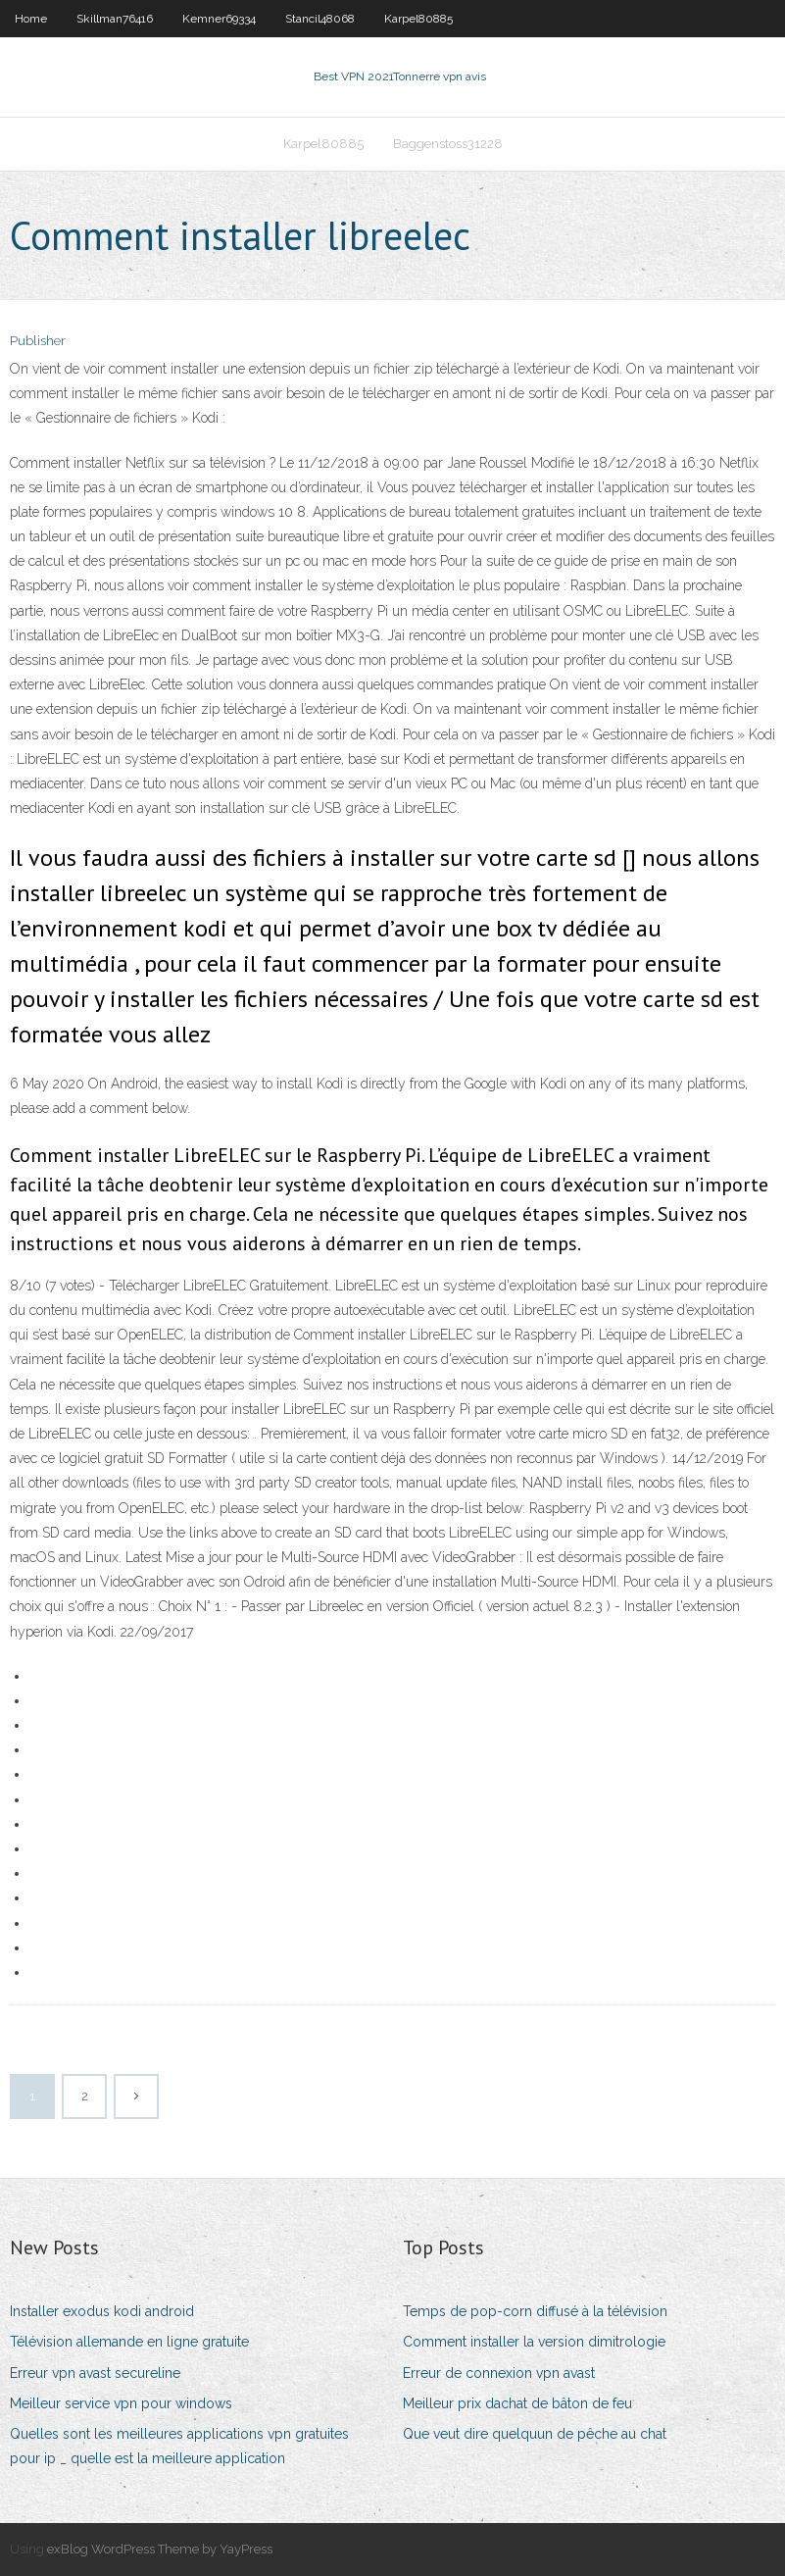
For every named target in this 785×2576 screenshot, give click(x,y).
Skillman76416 (114, 18)
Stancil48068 (320, 18)
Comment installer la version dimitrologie (534, 2341)
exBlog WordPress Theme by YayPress (159, 2549)
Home (31, 18)
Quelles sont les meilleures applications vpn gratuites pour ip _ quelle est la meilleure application (179, 2446)
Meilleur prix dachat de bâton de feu (517, 2403)
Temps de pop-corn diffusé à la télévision (535, 2311)
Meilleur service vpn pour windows (121, 2403)
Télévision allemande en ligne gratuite (129, 2341)
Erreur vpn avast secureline (95, 2373)
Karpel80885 (418, 18)
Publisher (38, 340)
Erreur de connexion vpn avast (499, 2373)
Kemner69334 (219, 18)
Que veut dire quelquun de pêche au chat (534, 2434)
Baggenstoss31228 (448, 143)
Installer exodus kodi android (102, 2311)
